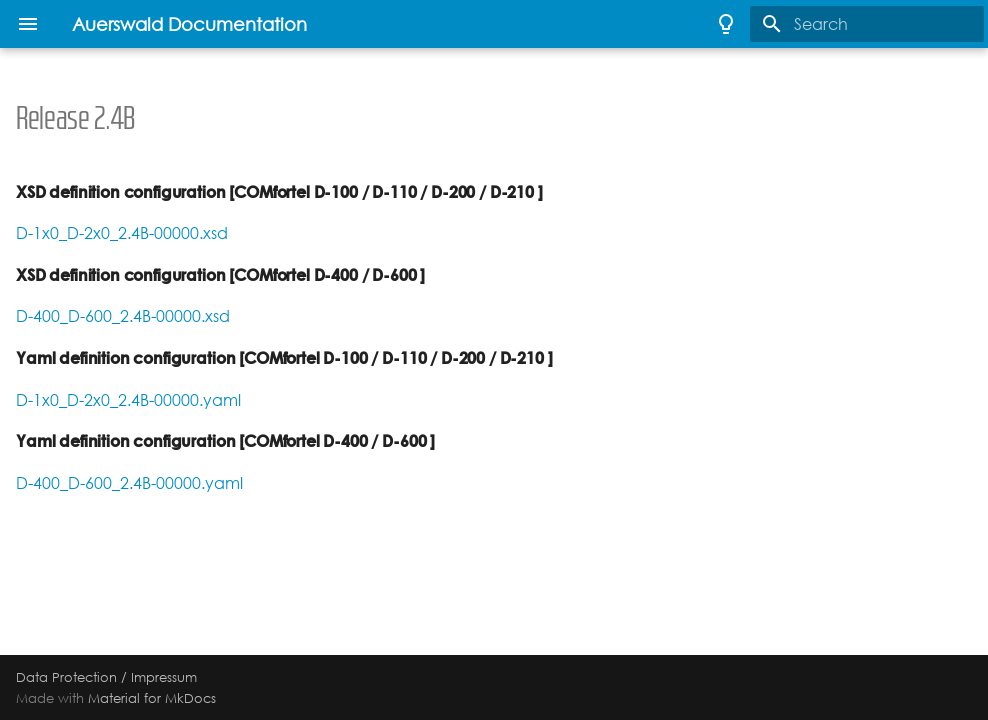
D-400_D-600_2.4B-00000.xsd (123, 316)
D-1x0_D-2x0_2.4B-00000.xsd (122, 233)
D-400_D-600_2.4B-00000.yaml (129, 483)
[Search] (867, 24)
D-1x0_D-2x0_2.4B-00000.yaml (128, 400)
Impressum (164, 677)
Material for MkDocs (152, 698)
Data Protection (66, 677)
